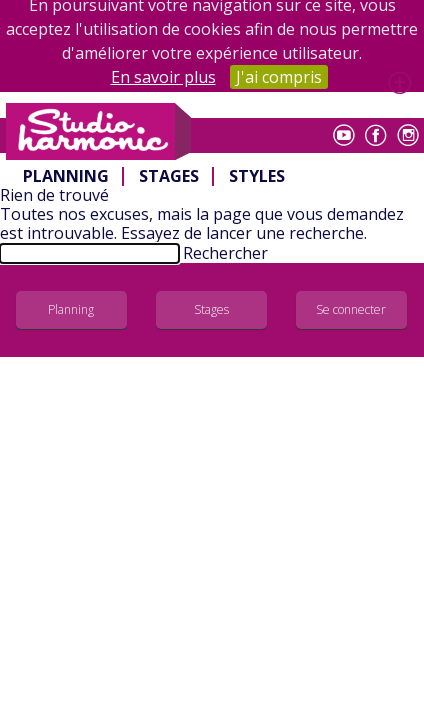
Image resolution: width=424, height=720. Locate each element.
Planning (66, 176)
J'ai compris (279, 77)
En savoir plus (163, 77)
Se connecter (351, 309)
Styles (257, 176)
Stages (169, 176)
